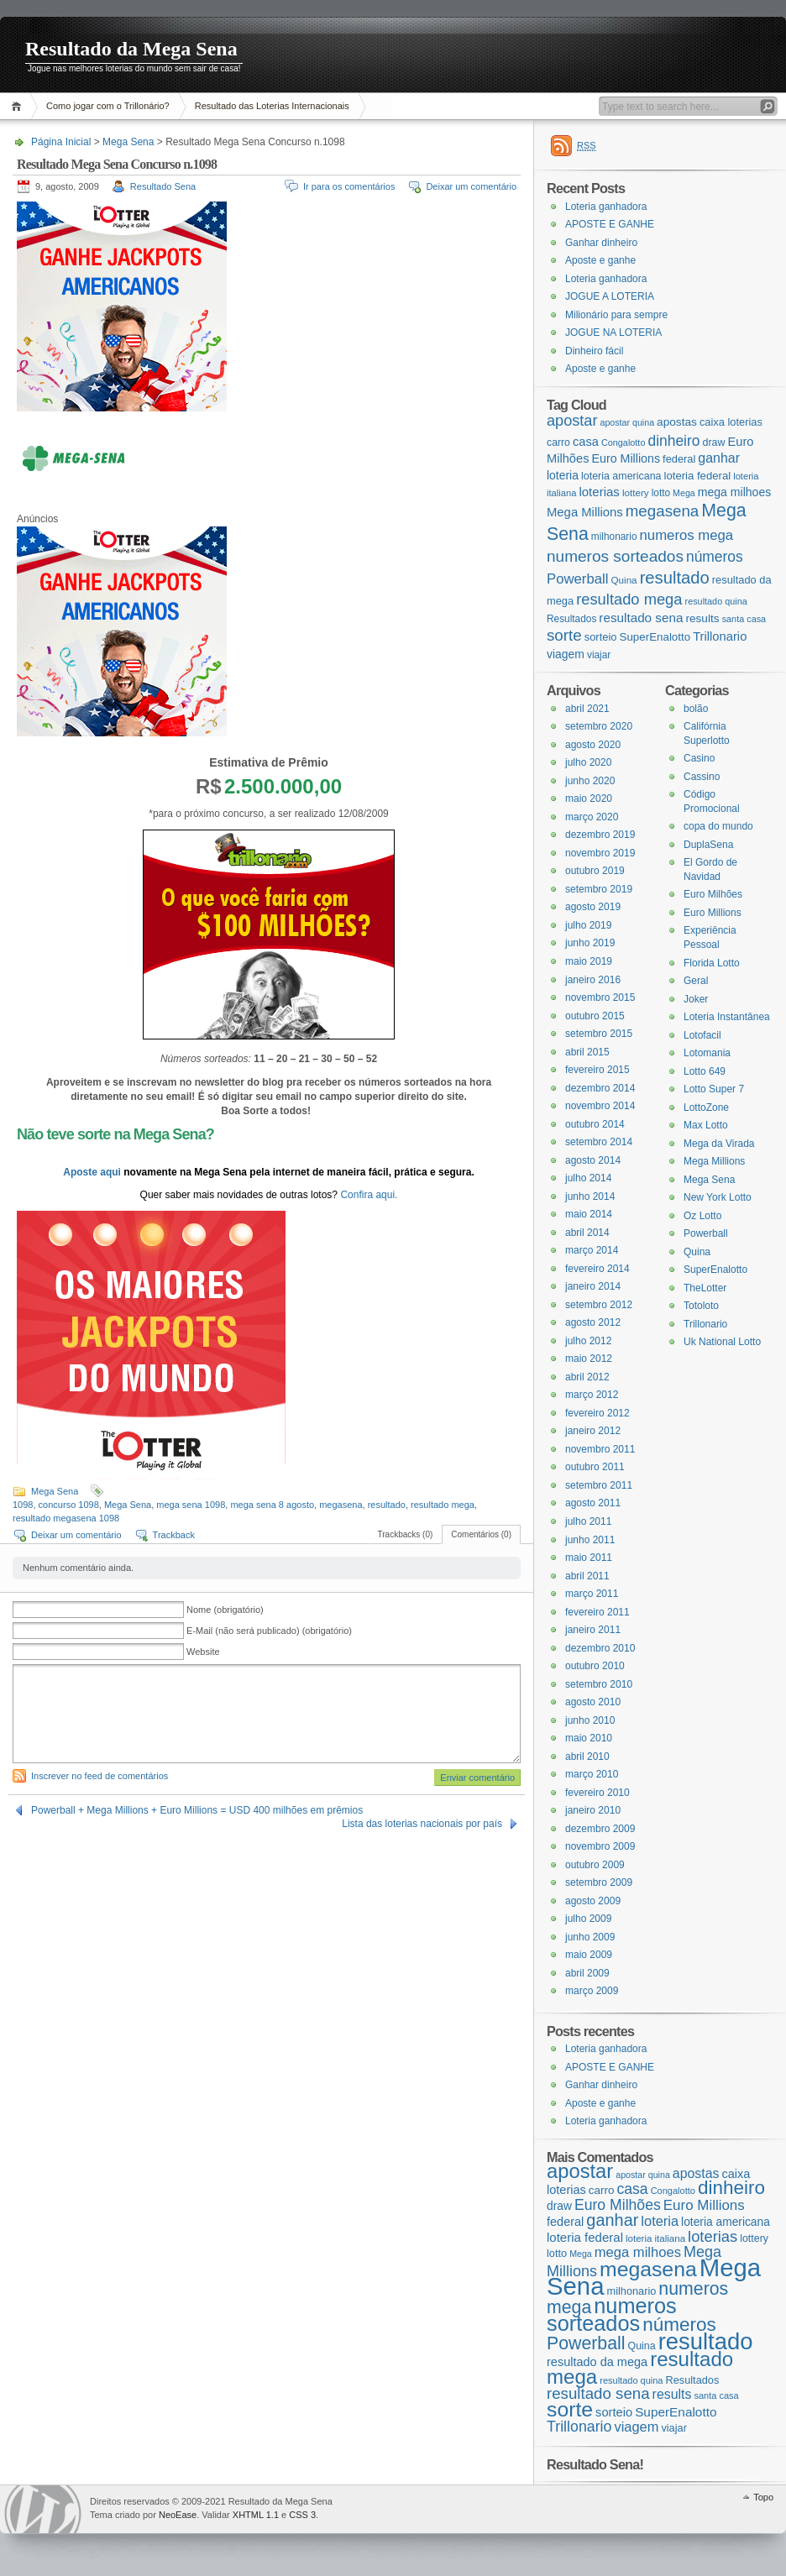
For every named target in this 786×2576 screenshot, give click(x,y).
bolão (696, 709)
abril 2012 (587, 1377)
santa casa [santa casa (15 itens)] (744, 619)
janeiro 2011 (593, 1630)
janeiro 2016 (593, 980)
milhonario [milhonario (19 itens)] (614, 536)
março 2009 (591, 1991)
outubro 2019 (595, 871)
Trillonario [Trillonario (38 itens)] (720, 636)
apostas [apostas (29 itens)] (677, 422)
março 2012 (591, 1395)
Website (203, 1652)
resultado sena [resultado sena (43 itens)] (641, 617)
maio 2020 (588, 798)
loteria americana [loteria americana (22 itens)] (621, 476)
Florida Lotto (712, 963)
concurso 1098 (69, 1505)
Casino (699, 758)
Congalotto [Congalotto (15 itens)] (623, 442)
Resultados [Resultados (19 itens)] (571, 619)
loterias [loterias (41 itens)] (599, 491)
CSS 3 (302, 2515)
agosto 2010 (593, 1702)
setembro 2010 (598, 1684)
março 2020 (591, 817)
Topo (763, 2497)
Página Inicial (19, 106)
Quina (697, 1252)
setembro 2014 (598, 1142)
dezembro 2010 (600, 1648)
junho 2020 (590, 781)
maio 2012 (588, 1358)
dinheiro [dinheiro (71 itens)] (673, 440)
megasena (340, 1505)
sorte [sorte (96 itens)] (564, 635)
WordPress (42, 2509)
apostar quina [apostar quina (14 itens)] (627, 422)
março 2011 (591, 1594)
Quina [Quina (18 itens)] (624, 579)
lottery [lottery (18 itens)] (635, 492)
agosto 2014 (593, 1160)
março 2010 (591, 1774)
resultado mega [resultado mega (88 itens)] (629, 599)
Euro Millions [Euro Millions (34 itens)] (625, 458)
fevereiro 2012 (597, 1413)
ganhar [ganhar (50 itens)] (719, 458)
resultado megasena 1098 (66, 1518)
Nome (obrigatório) (225, 1610)
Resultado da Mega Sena (131, 49)
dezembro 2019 (600, 834)
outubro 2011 (595, 1467)
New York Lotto (718, 1197)
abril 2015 (587, 1052)
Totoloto (701, 1306)
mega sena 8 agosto (272, 1505)
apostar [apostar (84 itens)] (572, 420)
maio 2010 (588, 1738)
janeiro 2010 (593, 1810)
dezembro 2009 (600, 1829)
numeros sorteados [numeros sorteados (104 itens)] (615, 556)
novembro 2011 (600, 1449)
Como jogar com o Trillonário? (108, 106)
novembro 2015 (600, 997)
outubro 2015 (595, 1016)
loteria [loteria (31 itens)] (563, 475)
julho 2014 (588, 1178)
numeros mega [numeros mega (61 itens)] (687, 535)
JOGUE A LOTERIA (609, 296)
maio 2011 (588, 1557)
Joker (696, 999)
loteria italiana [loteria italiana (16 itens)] (655, 2238)
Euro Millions (712, 913)
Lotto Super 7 (714, 1089)
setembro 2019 (598, 889)
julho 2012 (588, 1341)
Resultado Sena (163, 186)
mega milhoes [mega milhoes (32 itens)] (734, 492)
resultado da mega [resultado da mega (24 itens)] (597, 2362)
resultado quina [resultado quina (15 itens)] (716, 601)
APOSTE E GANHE (609, 224)
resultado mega (442, 1505)
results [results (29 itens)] (702, 618)
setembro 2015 (598, 1033)
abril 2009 (587, 1973)
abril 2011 (587, 1576)
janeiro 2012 (593, 1431)
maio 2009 (588, 1955)
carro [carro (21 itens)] (558, 442)
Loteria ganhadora (606, 206)
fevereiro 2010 (597, 1792)
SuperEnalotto (715, 1269)
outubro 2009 (595, 1865)
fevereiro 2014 (597, 1269)
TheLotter (705, 1288)
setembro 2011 (598, 1485)
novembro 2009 (600, 1846)
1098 (23, 1505)
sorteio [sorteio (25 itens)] (600, 637)
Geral (696, 981)
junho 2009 (590, 1937)
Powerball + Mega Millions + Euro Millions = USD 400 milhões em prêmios (197, 1810)
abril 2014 (587, 1232)
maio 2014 (588, 1214)
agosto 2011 (593, 1503)
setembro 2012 (598, 1305)
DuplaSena (708, 845)
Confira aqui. (368, 1195)
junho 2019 (590, 943)
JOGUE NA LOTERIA (613, 332)
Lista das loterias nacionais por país (422, 1824)
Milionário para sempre (616, 315)
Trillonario (705, 1324)
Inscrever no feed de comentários (99, 1776)
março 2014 (591, 1250)
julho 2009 (588, 1918)
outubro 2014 (595, 1124)
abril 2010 (587, 1756)
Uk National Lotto (722, 1342)
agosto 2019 (593, 907)
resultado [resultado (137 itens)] (675, 577)
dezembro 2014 (600, 1088)
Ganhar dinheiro (601, 243)
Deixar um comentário (471, 186)
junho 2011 (590, 1540)
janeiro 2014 (593, 1286)
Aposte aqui (93, 1172)
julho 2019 (588, 925)
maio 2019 (588, 961)
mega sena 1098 (190, 1505)
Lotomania (707, 1053)
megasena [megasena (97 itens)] (663, 511)
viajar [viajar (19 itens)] (598, 655)
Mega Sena (128, 142)
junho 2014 (590, 1196)
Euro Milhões (713, 894)
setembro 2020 (598, 726)
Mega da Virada (719, 1143)
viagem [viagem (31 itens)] (565, 654)
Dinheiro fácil (594, 351)
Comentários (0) (481, 1534)
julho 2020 (588, 762)
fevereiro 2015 (597, 1070)
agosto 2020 (593, 745)
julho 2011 (588, 1521)
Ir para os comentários (349, 186)
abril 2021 (587, 709)
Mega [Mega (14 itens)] (684, 493)
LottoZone (706, 1107)
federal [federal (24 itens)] (679, 459)
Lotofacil (702, 1035)
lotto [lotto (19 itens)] (661, 493)
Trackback (174, 1535)
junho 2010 (590, 1720)
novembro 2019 (600, 853)
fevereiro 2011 (597, 1612)
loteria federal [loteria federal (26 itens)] (697, 475)
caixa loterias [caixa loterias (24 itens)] (731, 422)
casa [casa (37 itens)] (586, 441)
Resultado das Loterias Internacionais (272, 106)
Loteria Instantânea (727, 1017)
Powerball (706, 1233)
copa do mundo (718, 826)
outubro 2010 (595, 1666)
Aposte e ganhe (600, 260)
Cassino (702, 777)
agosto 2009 (593, 1901)
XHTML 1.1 (256, 2515)
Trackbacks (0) (405, 1534)
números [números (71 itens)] (714, 556)
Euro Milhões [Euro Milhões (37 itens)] (617, 2204)
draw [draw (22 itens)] (714, 442)
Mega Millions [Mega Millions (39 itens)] (585, 512)
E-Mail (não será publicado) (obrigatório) (269, 1631)
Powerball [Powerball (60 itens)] (577, 579)
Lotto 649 (705, 1071)
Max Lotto (706, 1125)
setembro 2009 (598, 1882)
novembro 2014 (600, 1106)
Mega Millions (714, 1161)
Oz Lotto (702, 1216)
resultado (387, 1505)
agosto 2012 (593, 1322)
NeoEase (177, 2515)
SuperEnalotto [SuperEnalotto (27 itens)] (655, 637)
